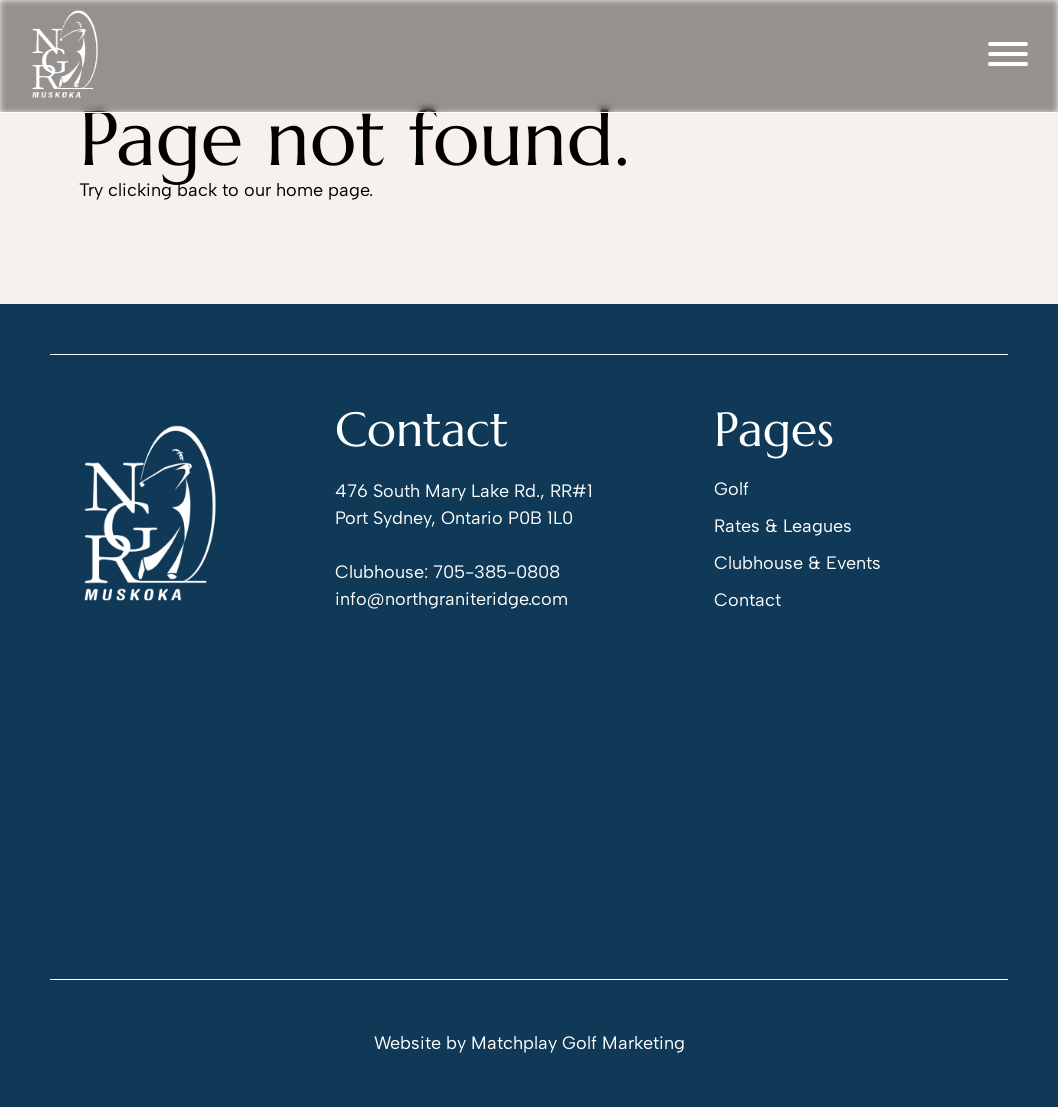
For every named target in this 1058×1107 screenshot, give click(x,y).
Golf (731, 489)
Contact (747, 600)
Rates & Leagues (783, 526)
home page (322, 190)
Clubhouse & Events (797, 563)
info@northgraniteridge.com (451, 599)
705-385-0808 (496, 572)
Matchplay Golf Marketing (578, 1043)
